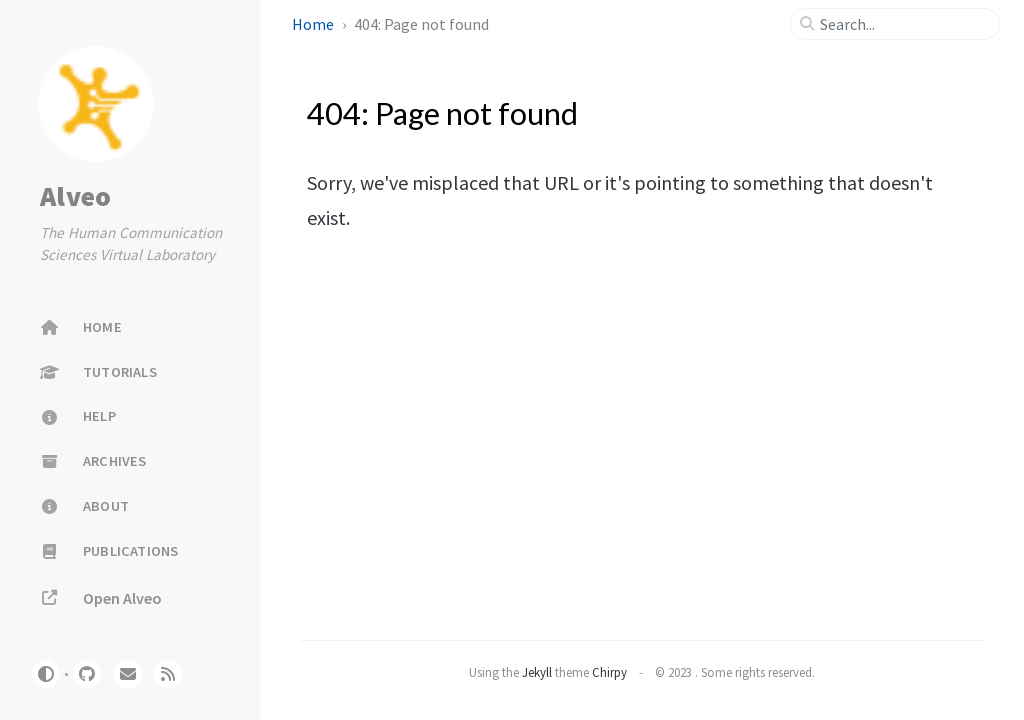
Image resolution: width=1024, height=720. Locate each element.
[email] (128, 674)
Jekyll (537, 672)
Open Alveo (101, 598)
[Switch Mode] (46, 674)
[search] (903, 24)
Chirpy (609, 672)
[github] (87, 674)
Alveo (75, 196)
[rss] (168, 674)
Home (314, 24)
